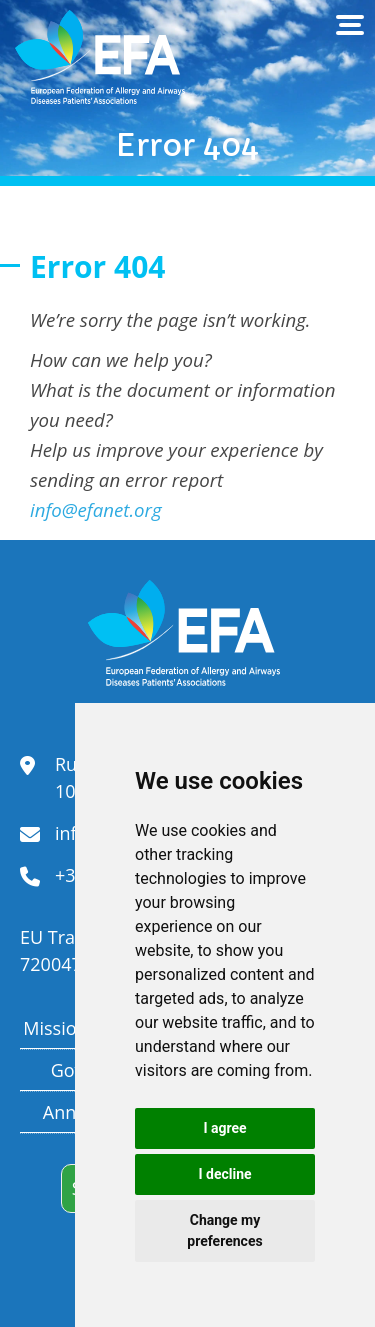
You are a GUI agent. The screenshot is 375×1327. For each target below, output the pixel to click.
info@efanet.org (96, 509)
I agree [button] (224, 1128)
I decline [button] (224, 1174)
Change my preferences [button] (224, 1230)
